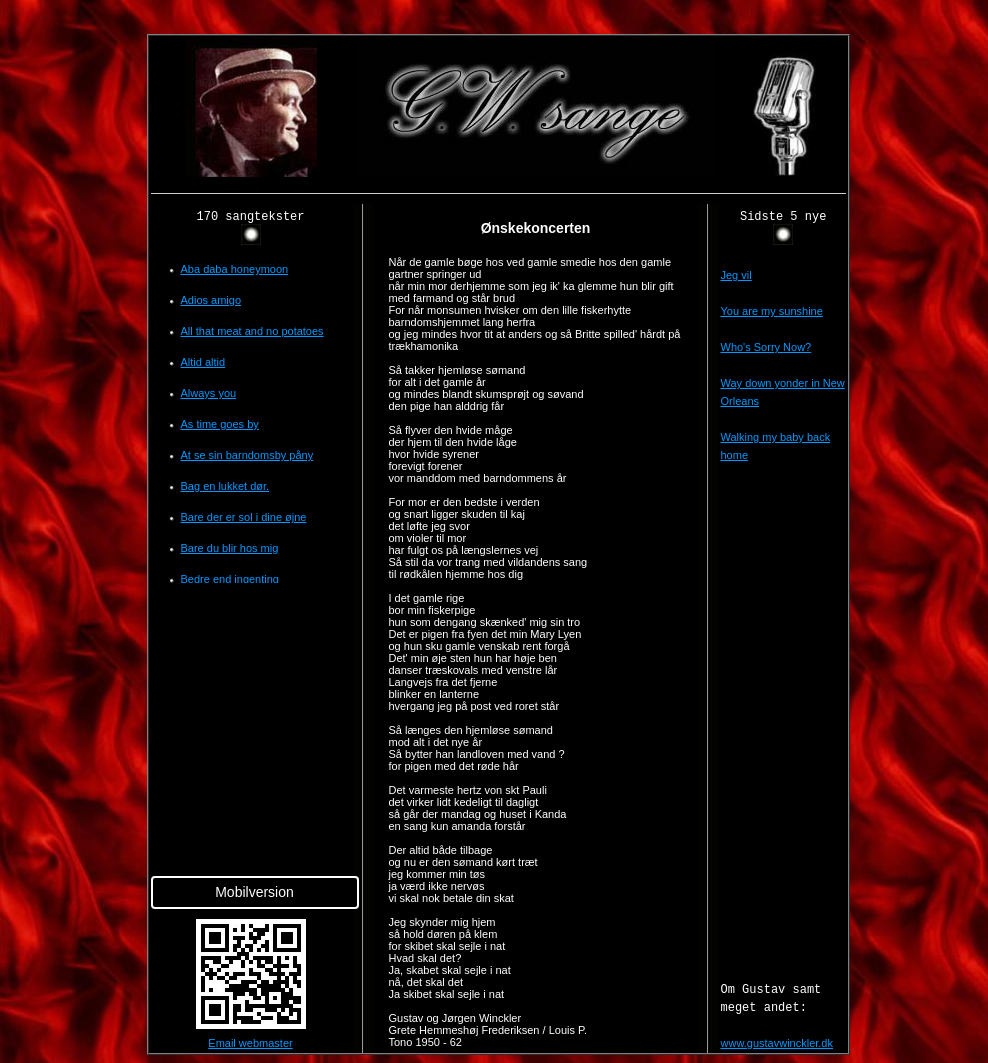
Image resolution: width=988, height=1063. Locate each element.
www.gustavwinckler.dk (777, 1043)
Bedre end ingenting (230, 579)
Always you (209, 393)
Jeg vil (736, 275)
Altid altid (203, 362)
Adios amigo (211, 300)
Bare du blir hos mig (230, 548)
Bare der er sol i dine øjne (244, 517)
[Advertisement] (68, 334)
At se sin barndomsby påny (247, 455)
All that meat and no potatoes (252, 331)
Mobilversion (254, 892)
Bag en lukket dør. (225, 486)
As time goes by (220, 424)
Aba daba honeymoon (235, 269)
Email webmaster (250, 1043)
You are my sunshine (772, 311)
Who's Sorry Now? (766, 347)
